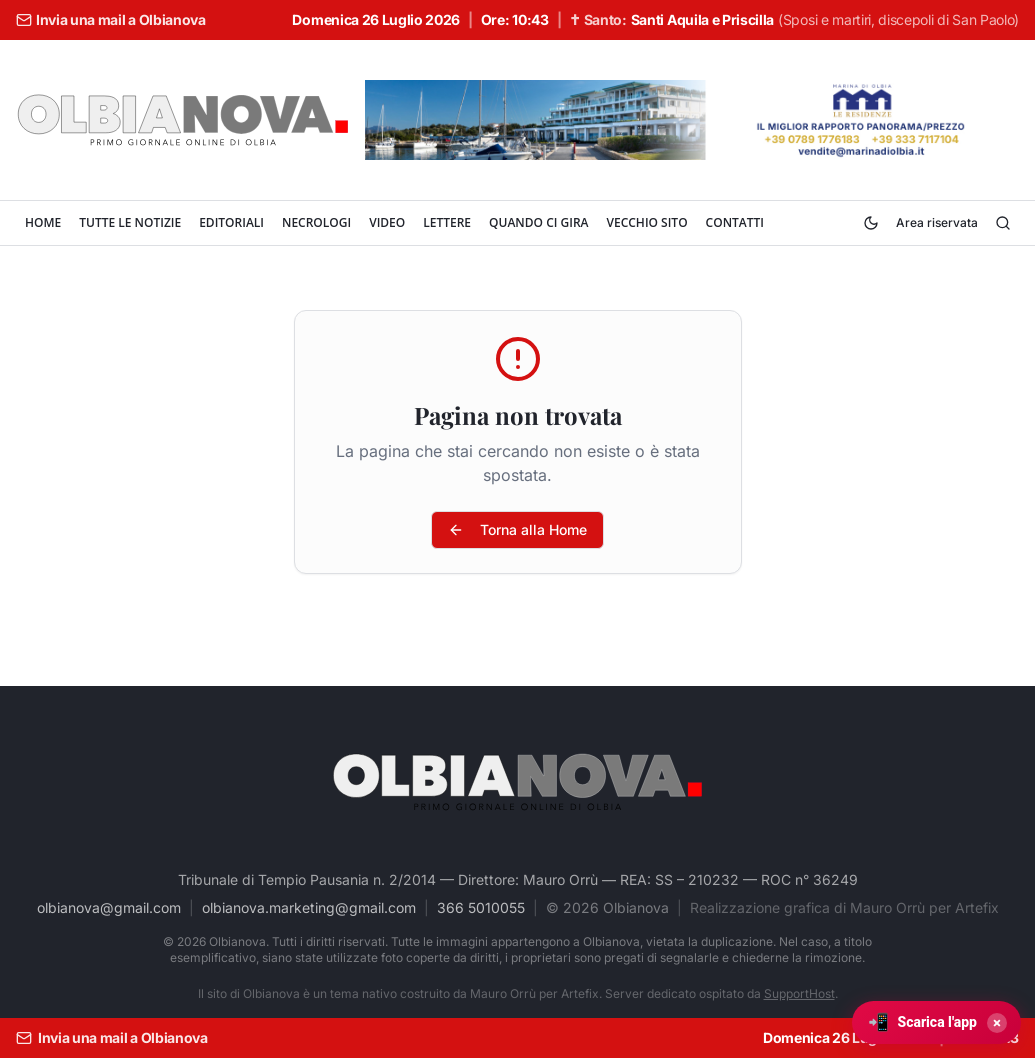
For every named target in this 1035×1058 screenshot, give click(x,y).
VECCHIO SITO (646, 222)
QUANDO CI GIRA (538, 222)
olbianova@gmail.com (109, 907)
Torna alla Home (517, 529)
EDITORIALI (231, 222)
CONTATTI (735, 222)
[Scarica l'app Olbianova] (936, 1022)
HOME (43, 222)
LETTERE (447, 222)
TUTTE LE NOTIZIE (130, 222)
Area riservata (937, 222)
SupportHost (799, 993)
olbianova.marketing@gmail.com (309, 907)
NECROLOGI (316, 222)
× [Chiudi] (997, 1023)
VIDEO (387, 222)
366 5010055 (481, 907)
